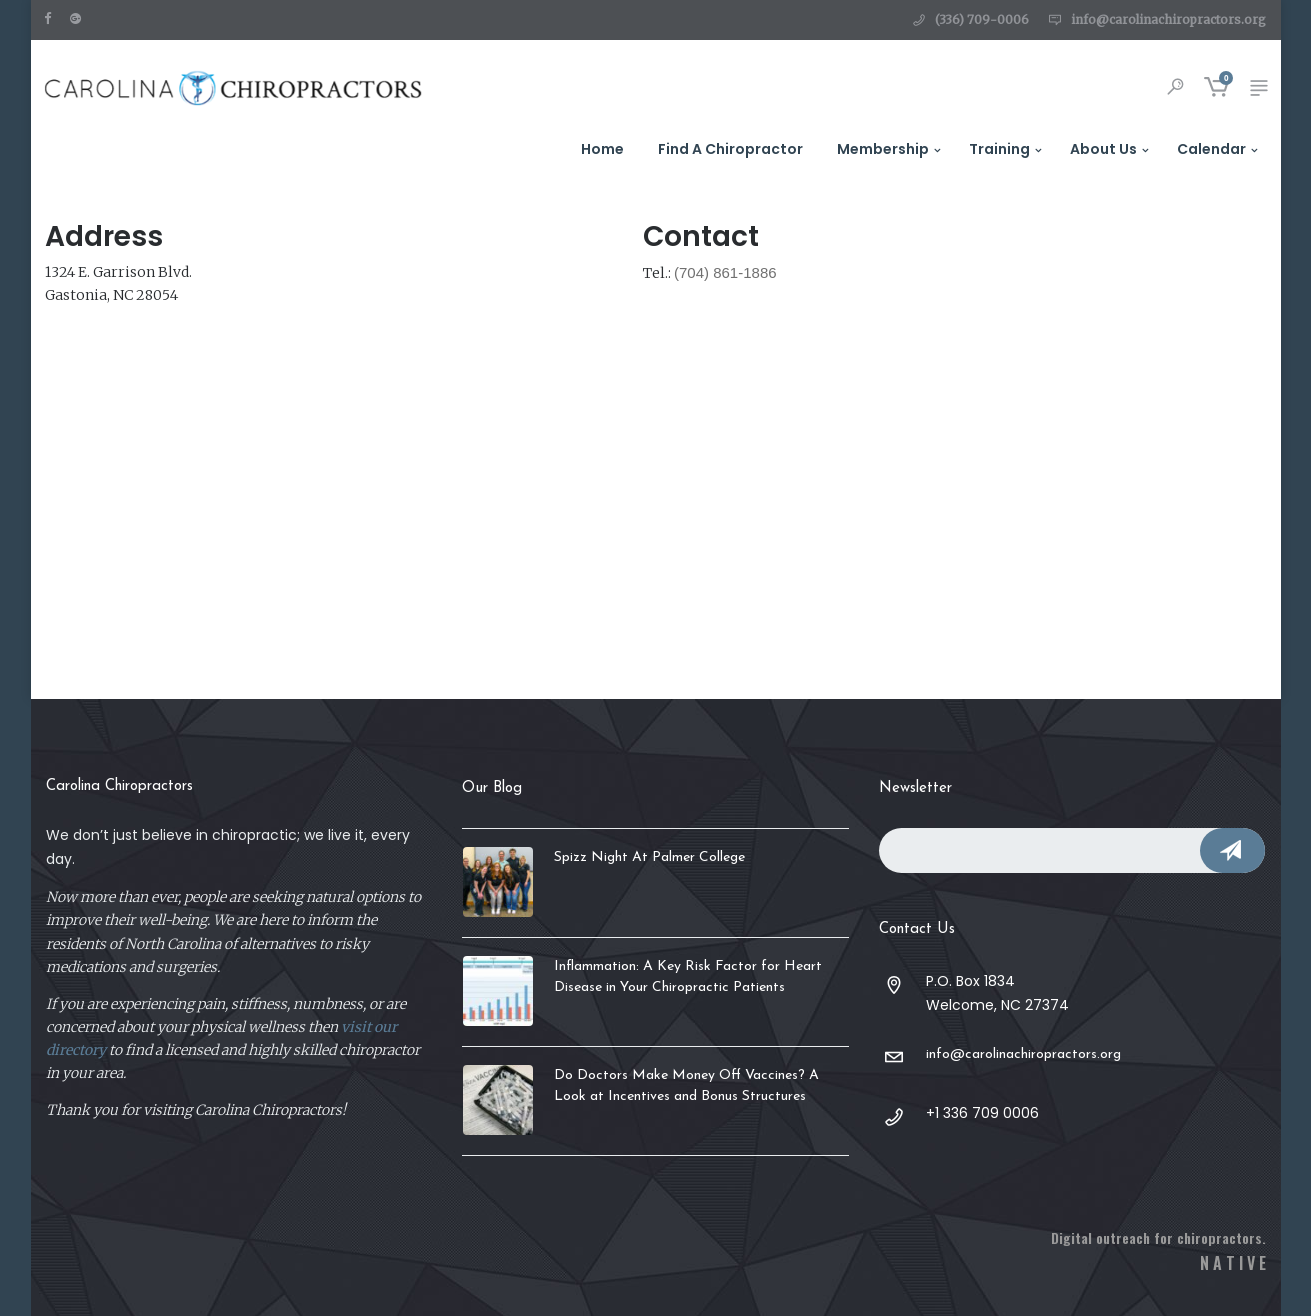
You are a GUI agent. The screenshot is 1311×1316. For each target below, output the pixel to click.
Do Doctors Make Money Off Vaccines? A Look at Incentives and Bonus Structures (686, 1086)
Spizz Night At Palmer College (649, 857)
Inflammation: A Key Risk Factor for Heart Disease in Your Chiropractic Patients (688, 977)
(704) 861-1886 (725, 272)
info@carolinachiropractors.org (1168, 19)
